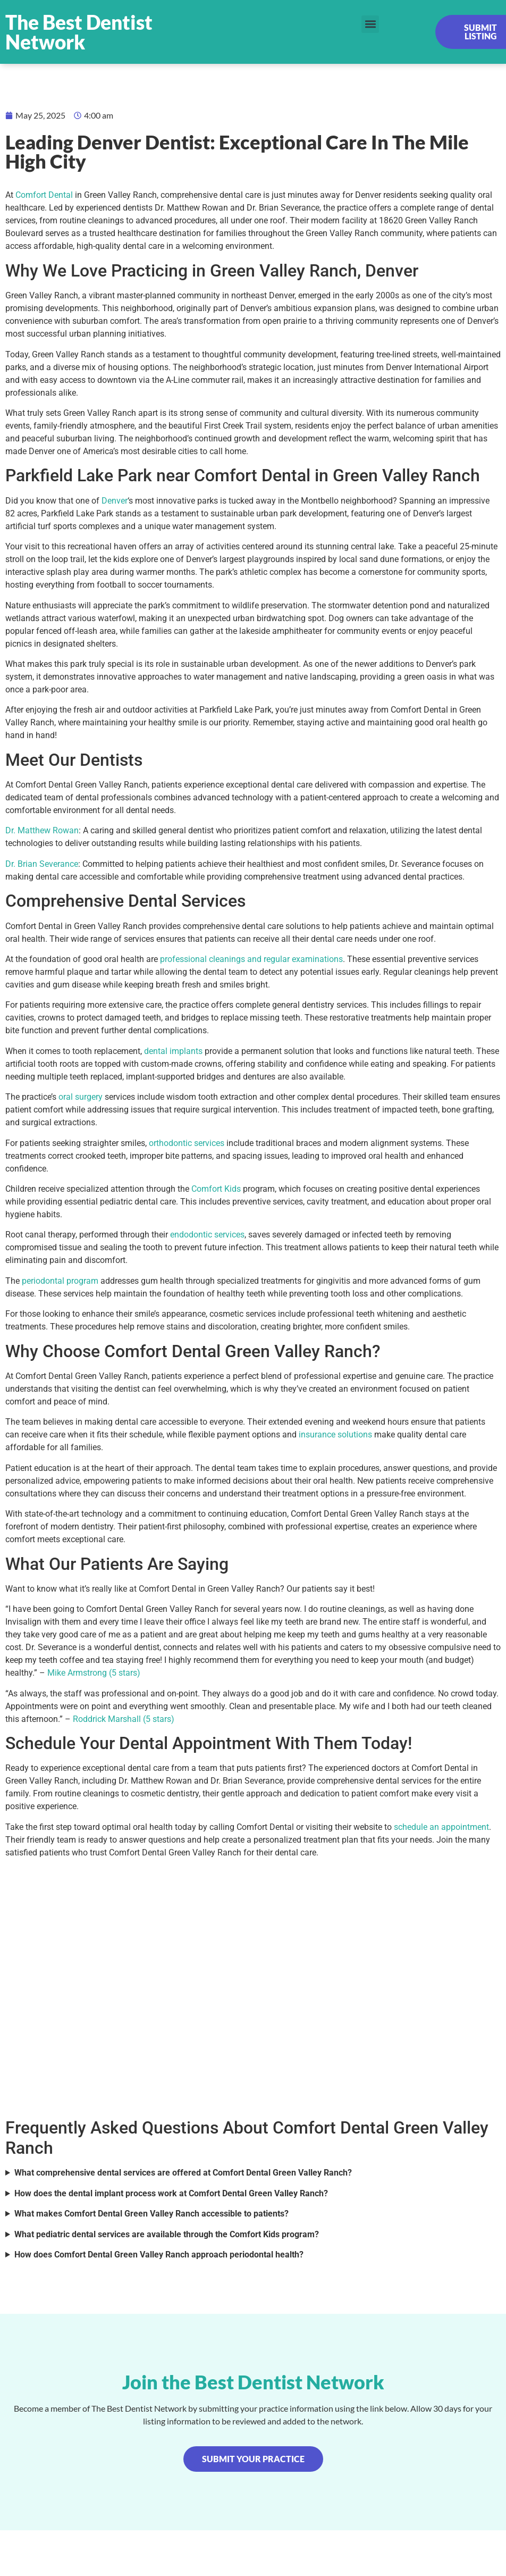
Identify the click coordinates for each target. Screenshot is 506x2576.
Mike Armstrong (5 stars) (93, 1673)
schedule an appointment (441, 1827)
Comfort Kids (216, 1189)
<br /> (253, 1986)
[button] (370, 24)
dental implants (173, 1051)
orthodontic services (186, 1143)
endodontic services (207, 1235)
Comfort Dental (44, 195)
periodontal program (60, 1281)
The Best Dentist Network (79, 32)
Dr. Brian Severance (41, 864)
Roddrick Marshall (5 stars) (123, 1719)
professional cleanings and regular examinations (251, 959)
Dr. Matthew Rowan (42, 830)
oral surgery (80, 1097)
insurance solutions (335, 1434)
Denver (115, 501)
